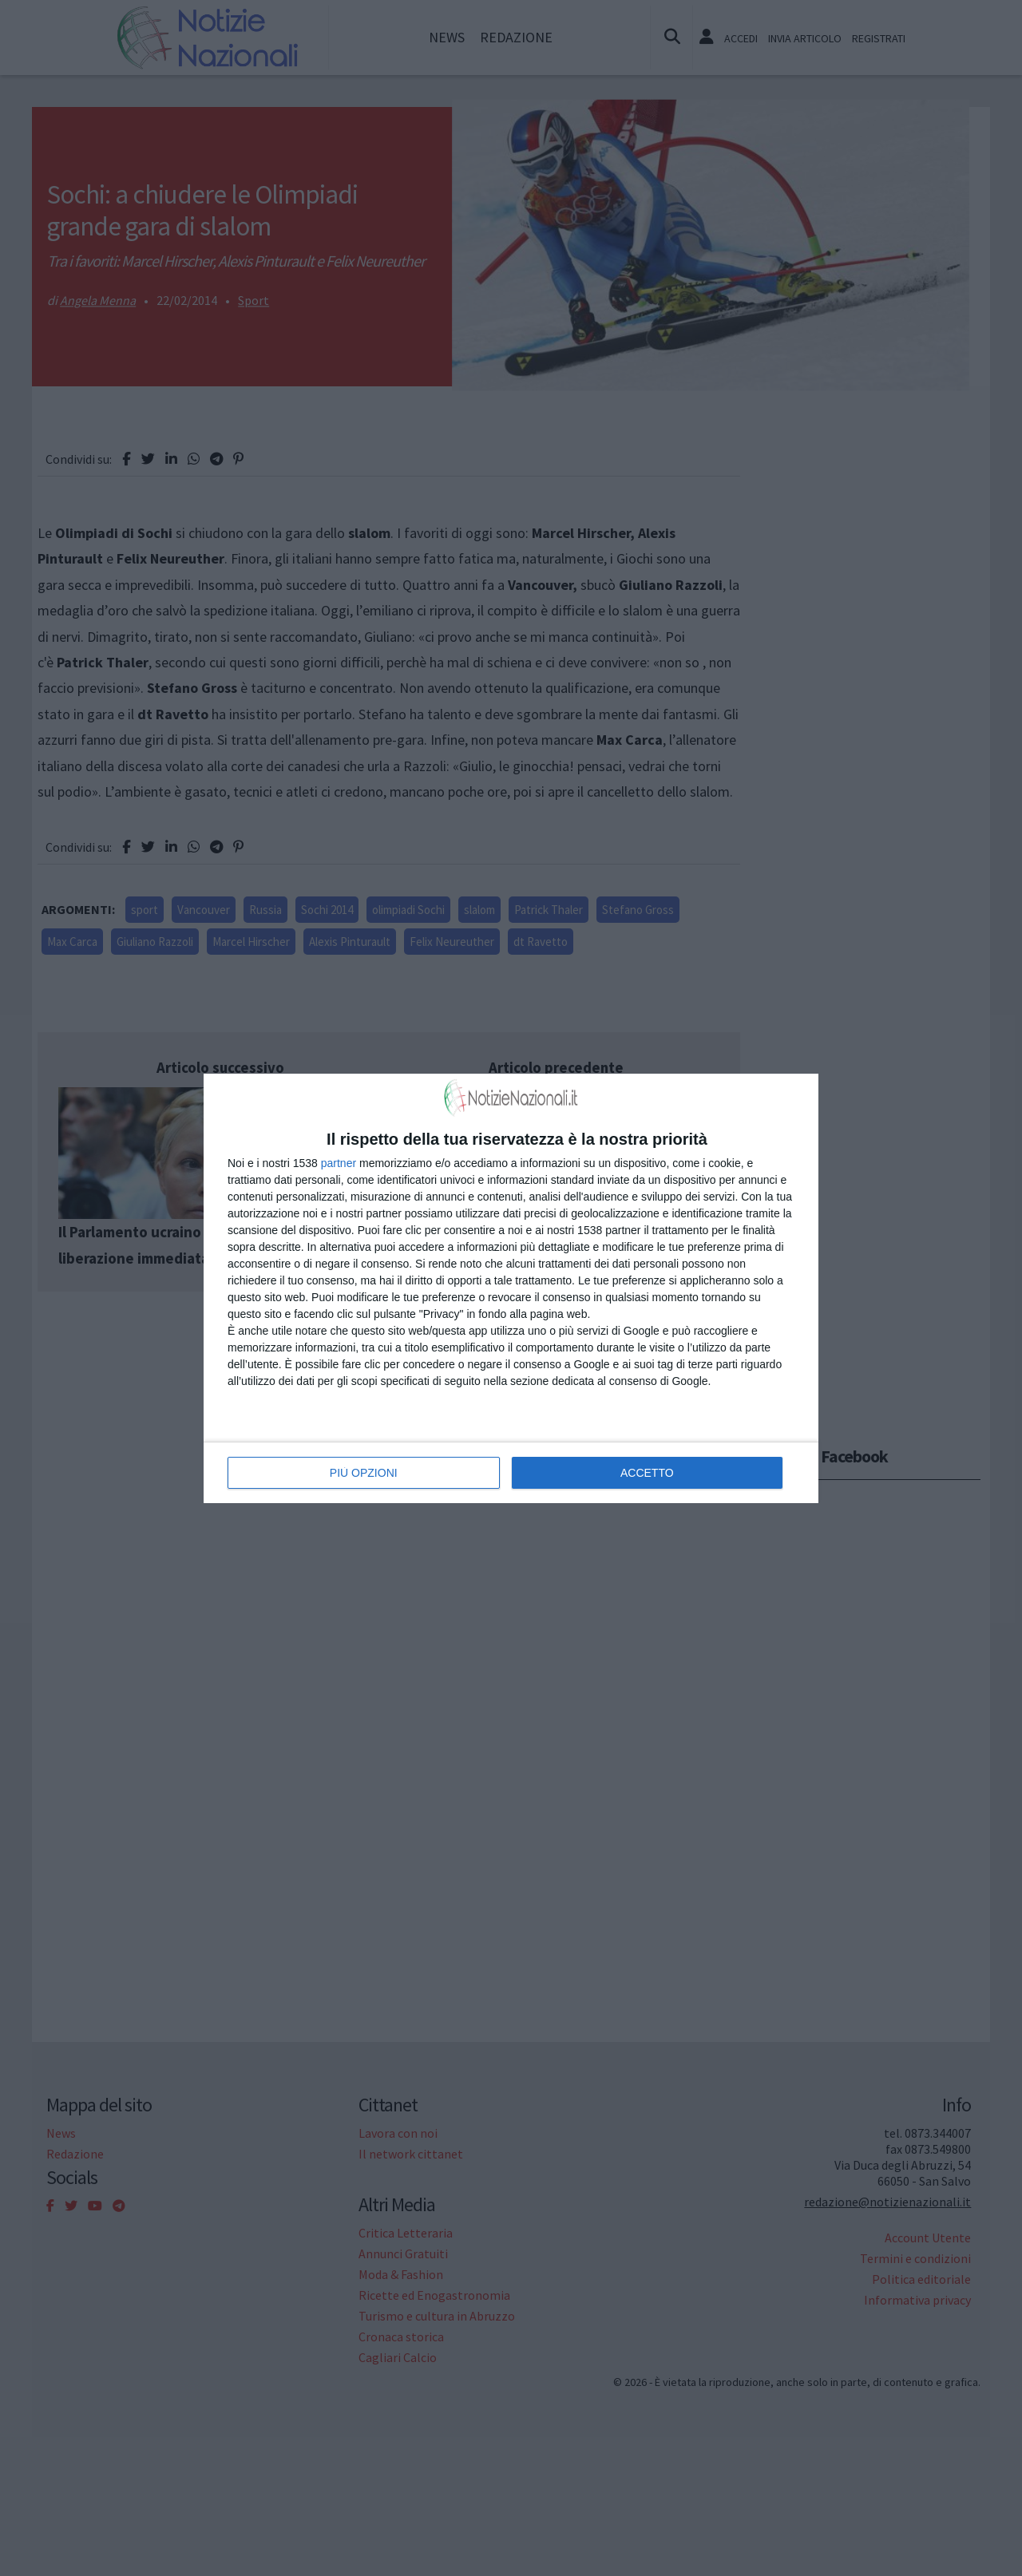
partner (338, 1163)
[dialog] (511, 1288)
